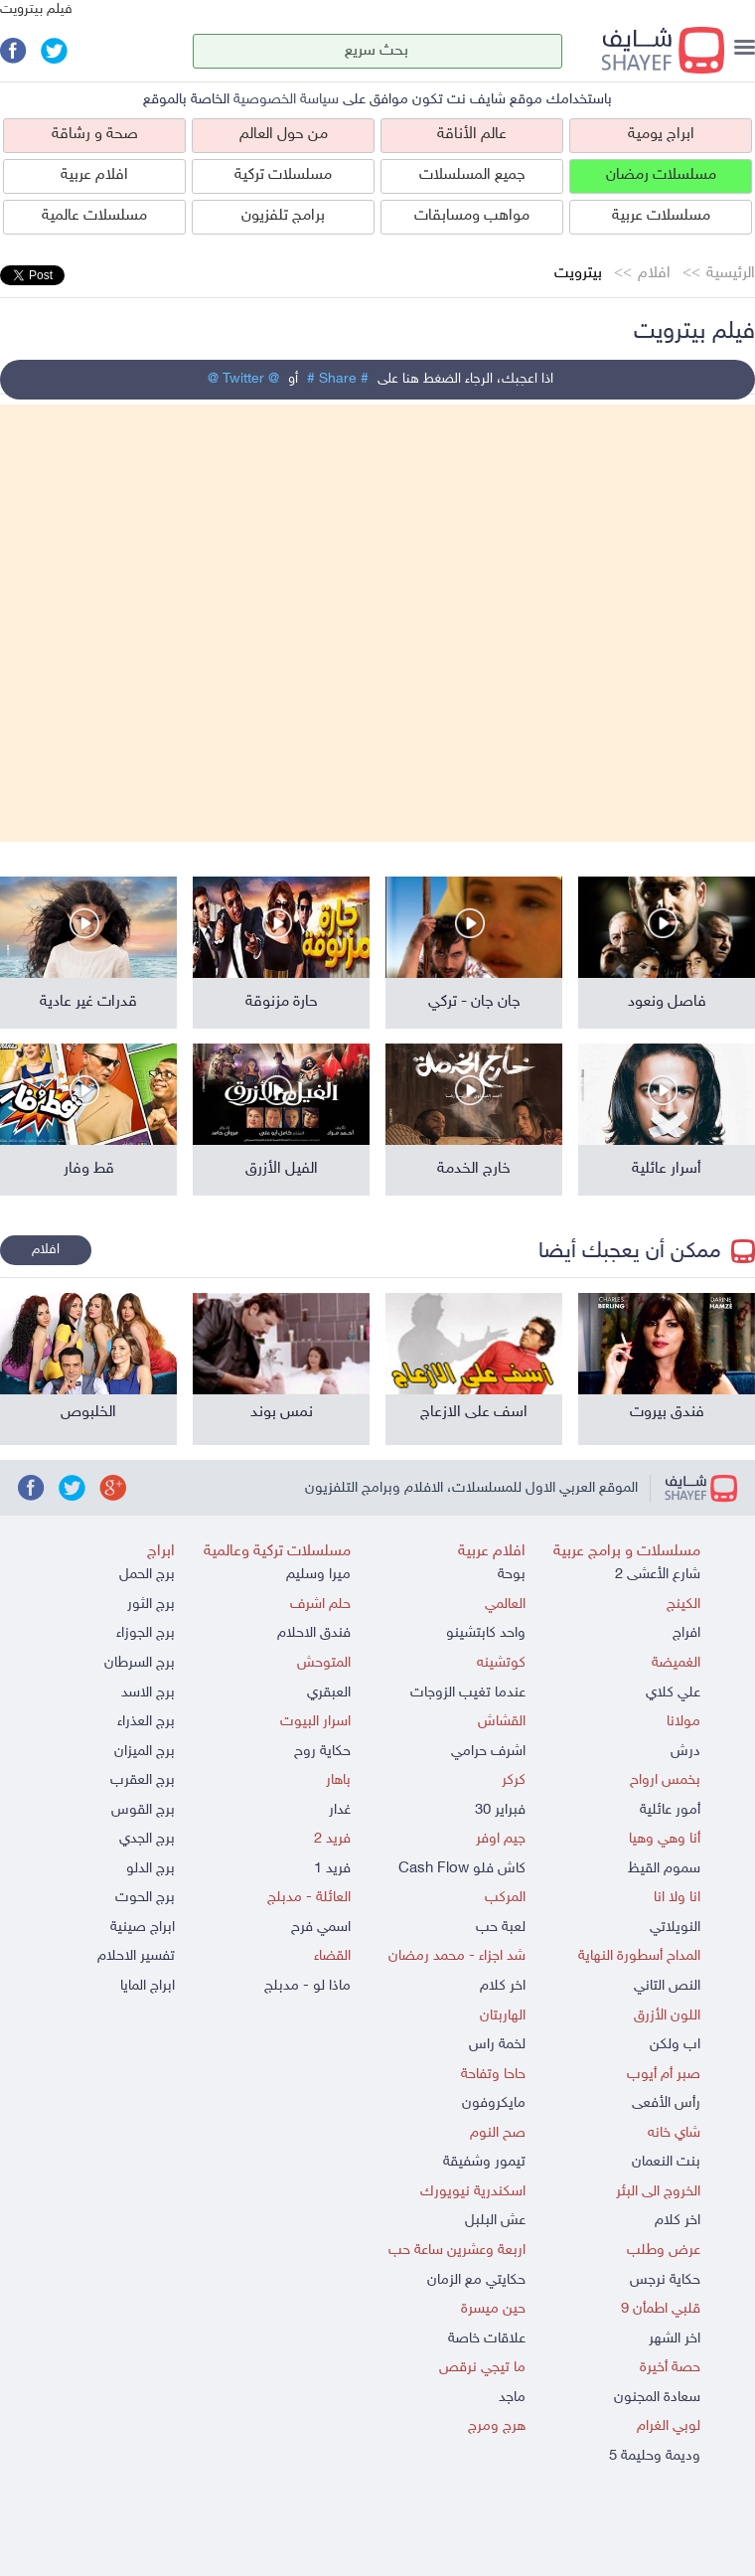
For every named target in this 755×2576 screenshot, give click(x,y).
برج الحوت (145, 1897)
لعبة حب (501, 1927)
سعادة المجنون (657, 2397)
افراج (686, 1633)
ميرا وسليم (318, 1574)
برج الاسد (148, 1693)
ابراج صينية (142, 1927)
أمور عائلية (670, 1810)
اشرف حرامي (488, 1751)
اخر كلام (677, 2220)
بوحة (512, 1574)
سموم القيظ (664, 1868)
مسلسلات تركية (283, 175)
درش (685, 1751)
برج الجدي (147, 1839)
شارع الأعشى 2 (657, 1574)
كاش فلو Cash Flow (462, 1868)
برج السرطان (139, 1663)
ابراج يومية (661, 134)
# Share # (338, 379)
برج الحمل (147, 1574)
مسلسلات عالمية (94, 216)
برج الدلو (150, 1868)
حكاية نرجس (665, 2280)
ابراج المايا (147, 1986)
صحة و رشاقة (95, 134)
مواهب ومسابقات (471, 216)
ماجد (512, 2397)
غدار (340, 1810)
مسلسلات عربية (661, 216)
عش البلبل (495, 2220)
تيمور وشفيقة (484, 2162)
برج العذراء (146, 1721)
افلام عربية (94, 175)
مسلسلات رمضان (661, 175)
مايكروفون (494, 2103)
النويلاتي (675, 1927)
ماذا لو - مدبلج (307, 1986)
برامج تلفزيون (283, 216)
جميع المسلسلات (472, 175)
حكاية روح (322, 1751)
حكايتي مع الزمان (476, 2280)
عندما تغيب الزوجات (468, 1693)
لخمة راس (497, 2044)
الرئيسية (730, 273)
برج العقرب (142, 1780)
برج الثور (151, 1604)
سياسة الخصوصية (286, 99)
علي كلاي (673, 1693)
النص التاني (667, 1986)
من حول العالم (283, 134)
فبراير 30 (500, 1810)
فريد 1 (332, 1868)
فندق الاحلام (314, 1633)
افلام (654, 273)
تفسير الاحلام (136, 1956)
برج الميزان (144, 1751)
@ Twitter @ (243, 379)
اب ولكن (675, 2044)
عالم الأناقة (472, 134)
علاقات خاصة (487, 2339)
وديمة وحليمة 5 (654, 2456)
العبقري (329, 1693)
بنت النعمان (666, 2162)
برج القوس (143, 1810)
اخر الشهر (674, 2339)
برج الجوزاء (145, 1633)
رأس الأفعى (666, 2103)
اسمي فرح (321, 1927)
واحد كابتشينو (486, 1633)
